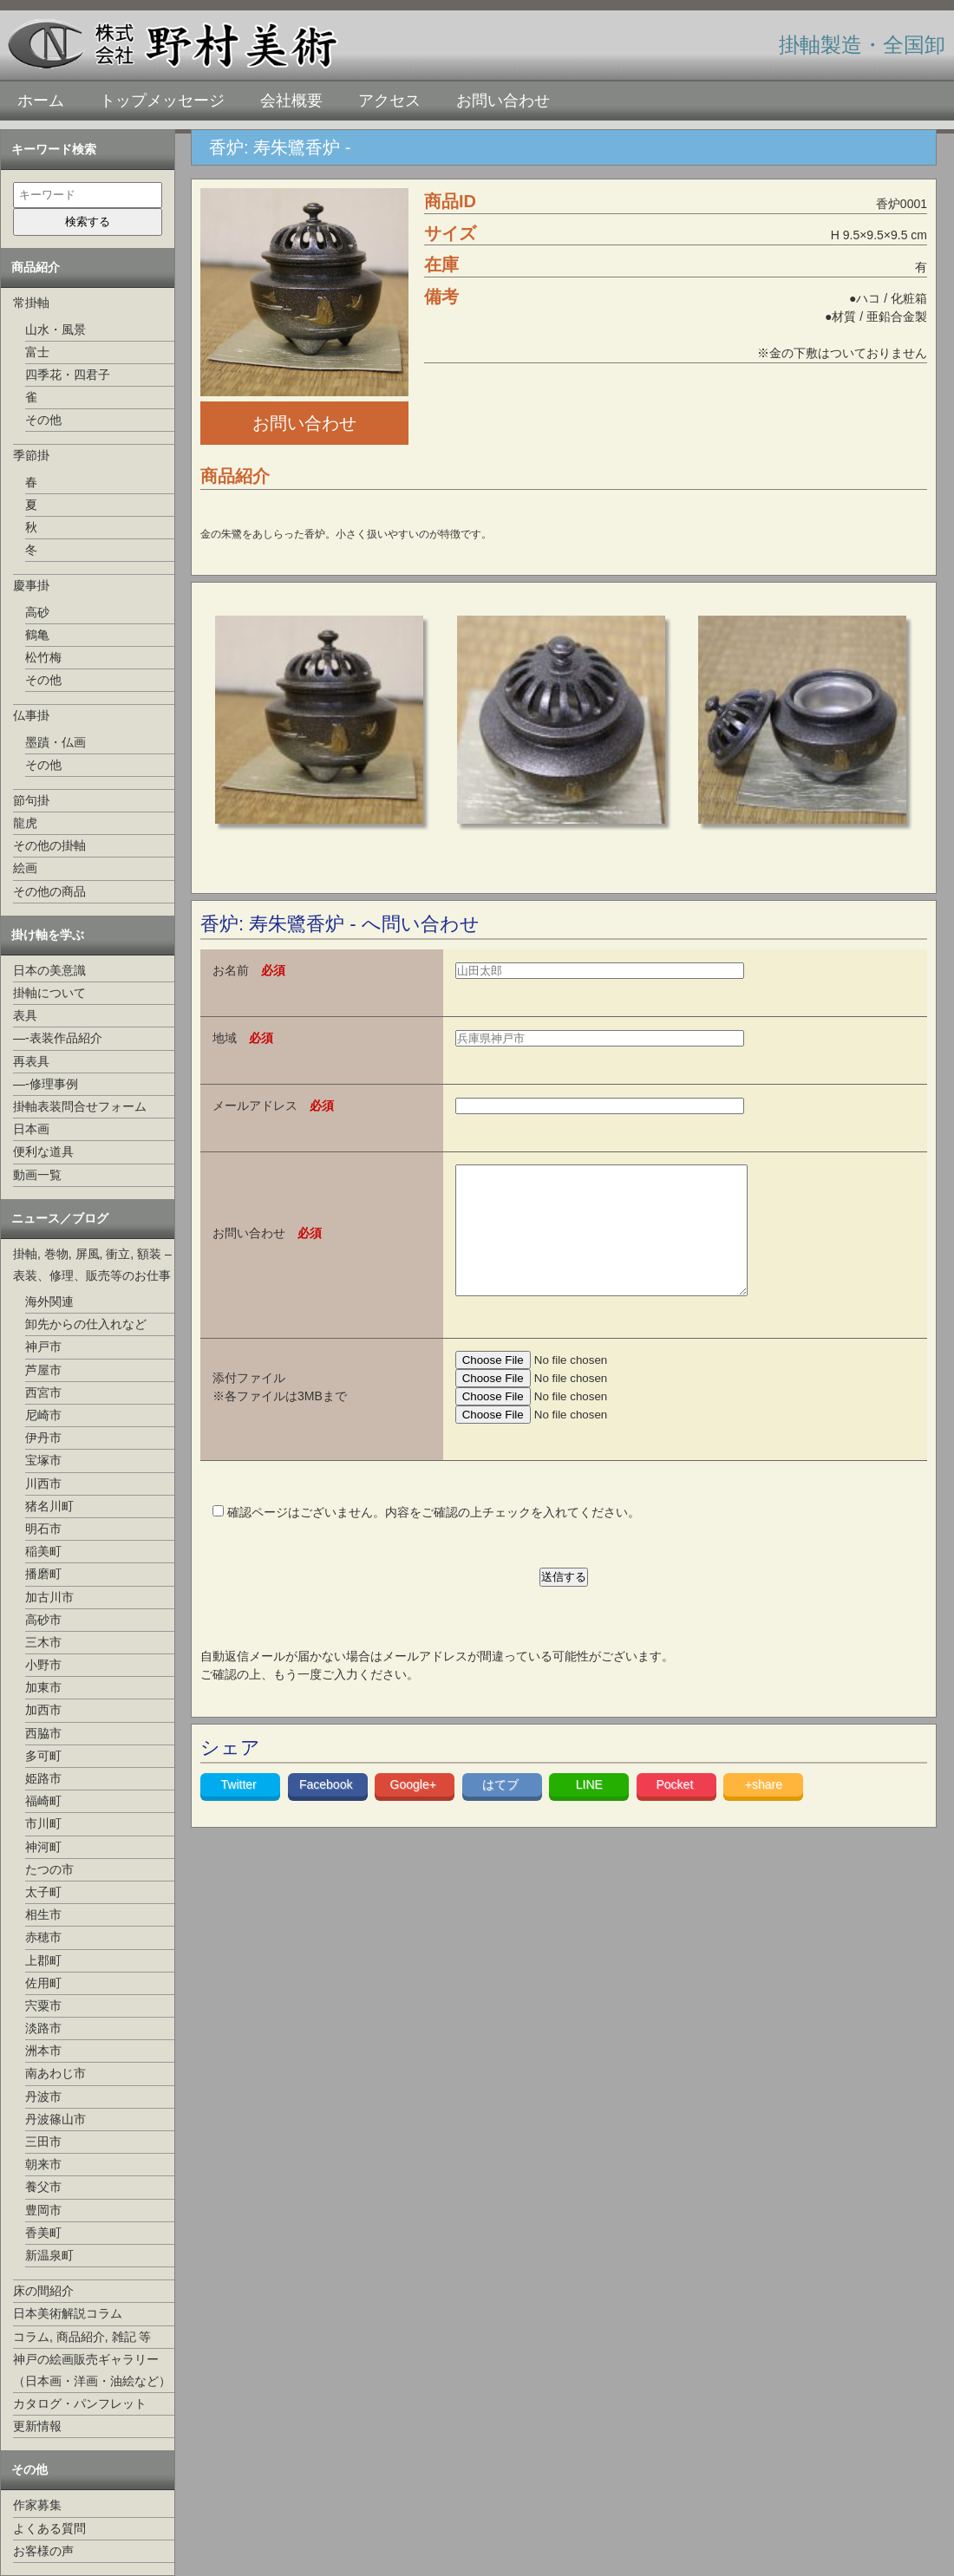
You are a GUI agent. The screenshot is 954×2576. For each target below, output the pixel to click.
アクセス (389, 100)
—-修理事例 (45, 1084)
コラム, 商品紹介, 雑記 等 (82, 2337)
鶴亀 (37, 635)
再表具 (31, 1061)
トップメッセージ (162, 100)
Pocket (676, 1810)
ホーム (40, 100)
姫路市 (43, 1778)
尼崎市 (43, 1415)
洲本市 (43, 2051)
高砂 (37, 612)
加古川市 (49, 1597)
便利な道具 (43, 1151)
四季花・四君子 (67, 375)
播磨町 (43, 1574)
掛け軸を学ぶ (47, 935)
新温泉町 (49, 2255)
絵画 (25, 868)
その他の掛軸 (49, 845)
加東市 (43, 1687)
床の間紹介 (43, 2291)
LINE (589, 1810)
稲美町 (43, 1551)
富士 (37, 352)
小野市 (43, 1665)
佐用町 (43, 1983)
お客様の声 (43, 2551)
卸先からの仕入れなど (86, 1324)
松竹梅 (43, 657)
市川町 (43, 1823)
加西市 (43, 1710)
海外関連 (49, 1301)
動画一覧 (37, 1175)
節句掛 (31, 800)
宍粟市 (43, 2005)
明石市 (43, 1529)
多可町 (43, 1756)
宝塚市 (43, 1460)
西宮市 (43, 1392)
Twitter (240, 1810)
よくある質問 (49, 2528)
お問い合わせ (503, 100)
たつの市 (49, 1869)
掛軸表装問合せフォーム (80, 1106)
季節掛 (31, 455)
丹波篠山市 (55, 2119)
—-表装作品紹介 (57, 1038)
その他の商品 (49, 891)
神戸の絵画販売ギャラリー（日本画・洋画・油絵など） (92, 2370)
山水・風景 (55, 329)
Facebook (327, 1810)
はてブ (502, 1810)
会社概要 (291, 100)
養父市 (43, 2187)
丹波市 (43, 2096)
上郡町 (43, 1960)
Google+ (415, 1810)
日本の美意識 (49, 970)
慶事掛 (31, 585)
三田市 (43, 2142)
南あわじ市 (55, 2073)
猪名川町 (49, 1506)
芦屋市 (43, 1370)
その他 (43, 420)
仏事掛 (31, 715)
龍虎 (25, 823)
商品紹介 (35, 267)
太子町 (43, 1892)
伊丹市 (43, 1438)
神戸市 (43, 1346)
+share (763, 1810)
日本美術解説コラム (67, 2313)
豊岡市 (43, 2210)
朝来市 (43, 2164)
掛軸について (49, 993)
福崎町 (43, 1801)
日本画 (31, 1129)
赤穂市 (43, 1937)
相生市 (43, 1914)
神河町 (43, 1847)
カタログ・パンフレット (80, 2403)
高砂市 (43, 1620)
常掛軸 (31, 303)
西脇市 (43, 1733)
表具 (25, 1015)
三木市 (43, 1642)
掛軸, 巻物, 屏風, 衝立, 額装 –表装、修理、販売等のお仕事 (92, 1264)
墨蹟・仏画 (55, 742)
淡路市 (43, 2028)
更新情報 (37, 2426)
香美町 (43, 2233)
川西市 (43, 1483)
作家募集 (37, 2505)
